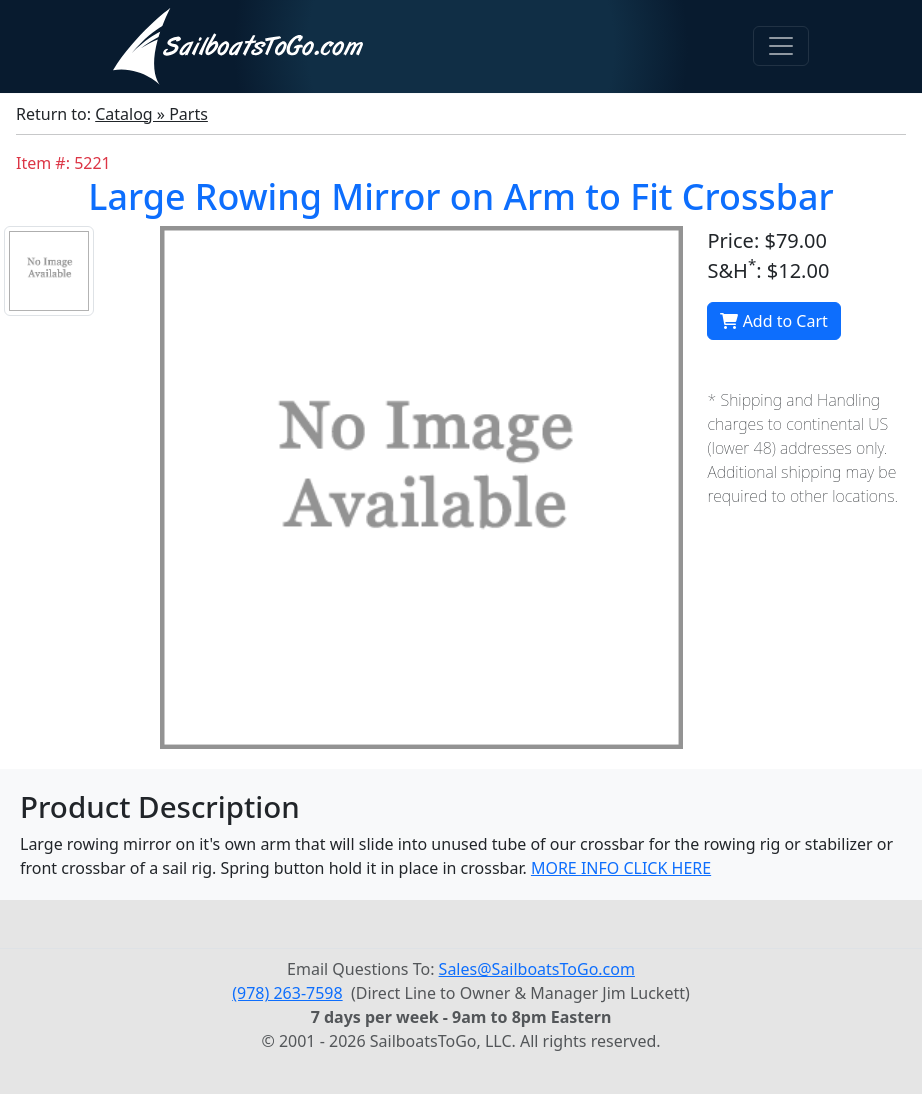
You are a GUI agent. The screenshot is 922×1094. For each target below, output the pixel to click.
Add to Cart (773, 321)
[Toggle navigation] (781, 46)
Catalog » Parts (151, 114)
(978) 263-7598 (287, 993)
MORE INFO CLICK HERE (621, 868)
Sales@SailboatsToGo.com (537, 969)
